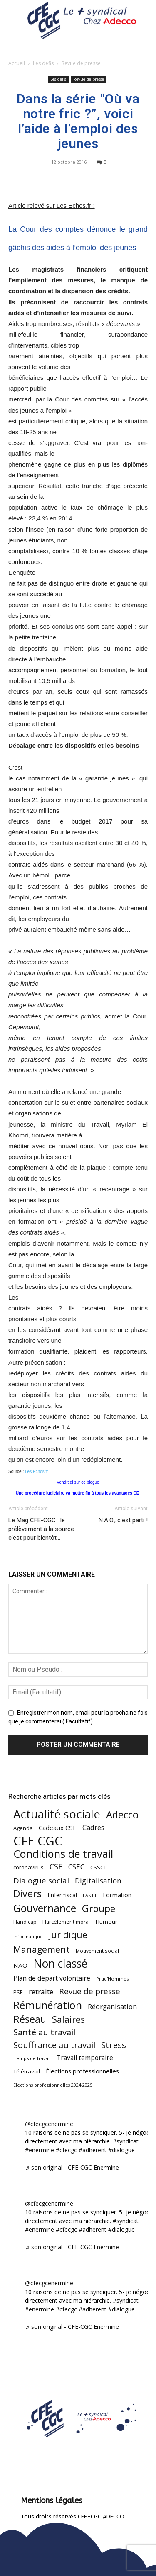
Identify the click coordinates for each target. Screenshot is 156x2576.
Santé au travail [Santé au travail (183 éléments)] (44, 2032)
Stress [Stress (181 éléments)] (113, 2045)
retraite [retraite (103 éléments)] (41, 1991)
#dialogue (121, 2150)
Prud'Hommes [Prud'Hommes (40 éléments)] (112, 1979)
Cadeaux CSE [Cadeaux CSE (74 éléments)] (58, 1827)
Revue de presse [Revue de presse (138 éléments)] (89, 1991)
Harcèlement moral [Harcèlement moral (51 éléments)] (66, 1921)
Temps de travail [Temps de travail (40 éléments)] (32, 2058)
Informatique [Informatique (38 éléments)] (28, 1936)
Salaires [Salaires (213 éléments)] (68, 2019)
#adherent (92, 2150)
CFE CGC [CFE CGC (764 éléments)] (37, 1841)
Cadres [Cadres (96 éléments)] (93, 1827)
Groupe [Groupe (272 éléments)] (98, 1908)
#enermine (39, 2150)
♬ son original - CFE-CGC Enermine (72, 2167)
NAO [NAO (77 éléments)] (20, 1965)
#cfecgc (66, 2150)
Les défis (43, 63)
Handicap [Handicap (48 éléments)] (25, 1921)
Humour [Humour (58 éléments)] (106, 1921)
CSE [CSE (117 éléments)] (56, 1866)
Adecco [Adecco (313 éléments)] (122, 1814)
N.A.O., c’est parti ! (123, 1520)
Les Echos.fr (36, 1471)
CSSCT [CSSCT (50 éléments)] (98, 1867)
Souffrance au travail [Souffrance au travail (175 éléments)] (54, 2045)
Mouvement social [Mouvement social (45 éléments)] (97, 1950)
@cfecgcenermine (49, 2124)
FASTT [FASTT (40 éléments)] (90, 1895)
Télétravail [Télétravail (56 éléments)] (26, 2071)
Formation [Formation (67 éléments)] (117, 1895)
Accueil (16, 63)
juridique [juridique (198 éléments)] (68, 1934)
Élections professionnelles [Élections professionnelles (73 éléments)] (82, 2071)
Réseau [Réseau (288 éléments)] (29, 2019)
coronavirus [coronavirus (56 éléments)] (28, 1867)
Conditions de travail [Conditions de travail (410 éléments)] (63, 1853)
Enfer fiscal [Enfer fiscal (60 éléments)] (62, 1895)
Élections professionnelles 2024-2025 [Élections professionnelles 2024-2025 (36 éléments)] (52, 2085)
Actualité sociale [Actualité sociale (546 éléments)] (56, 1814)
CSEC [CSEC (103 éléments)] (76, 1866)
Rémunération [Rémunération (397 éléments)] (47, 2005)
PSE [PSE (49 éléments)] (18, 1992)
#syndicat (126, 2141)
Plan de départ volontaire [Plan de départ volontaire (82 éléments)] (51, 1978)
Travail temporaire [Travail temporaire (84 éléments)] (85, 2058)
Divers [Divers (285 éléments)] (27, 1893)
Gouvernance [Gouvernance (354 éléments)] (44, 1908)
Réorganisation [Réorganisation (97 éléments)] (112, 2006)
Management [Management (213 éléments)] (41, 1949)
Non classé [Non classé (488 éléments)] (60, 1963)
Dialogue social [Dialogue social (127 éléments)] (41, 1880)
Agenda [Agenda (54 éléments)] (23, 1828)
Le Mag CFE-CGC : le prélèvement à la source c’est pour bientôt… (41, 1528)
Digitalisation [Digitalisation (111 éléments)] (98, 1880)
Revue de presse (81, 63)
